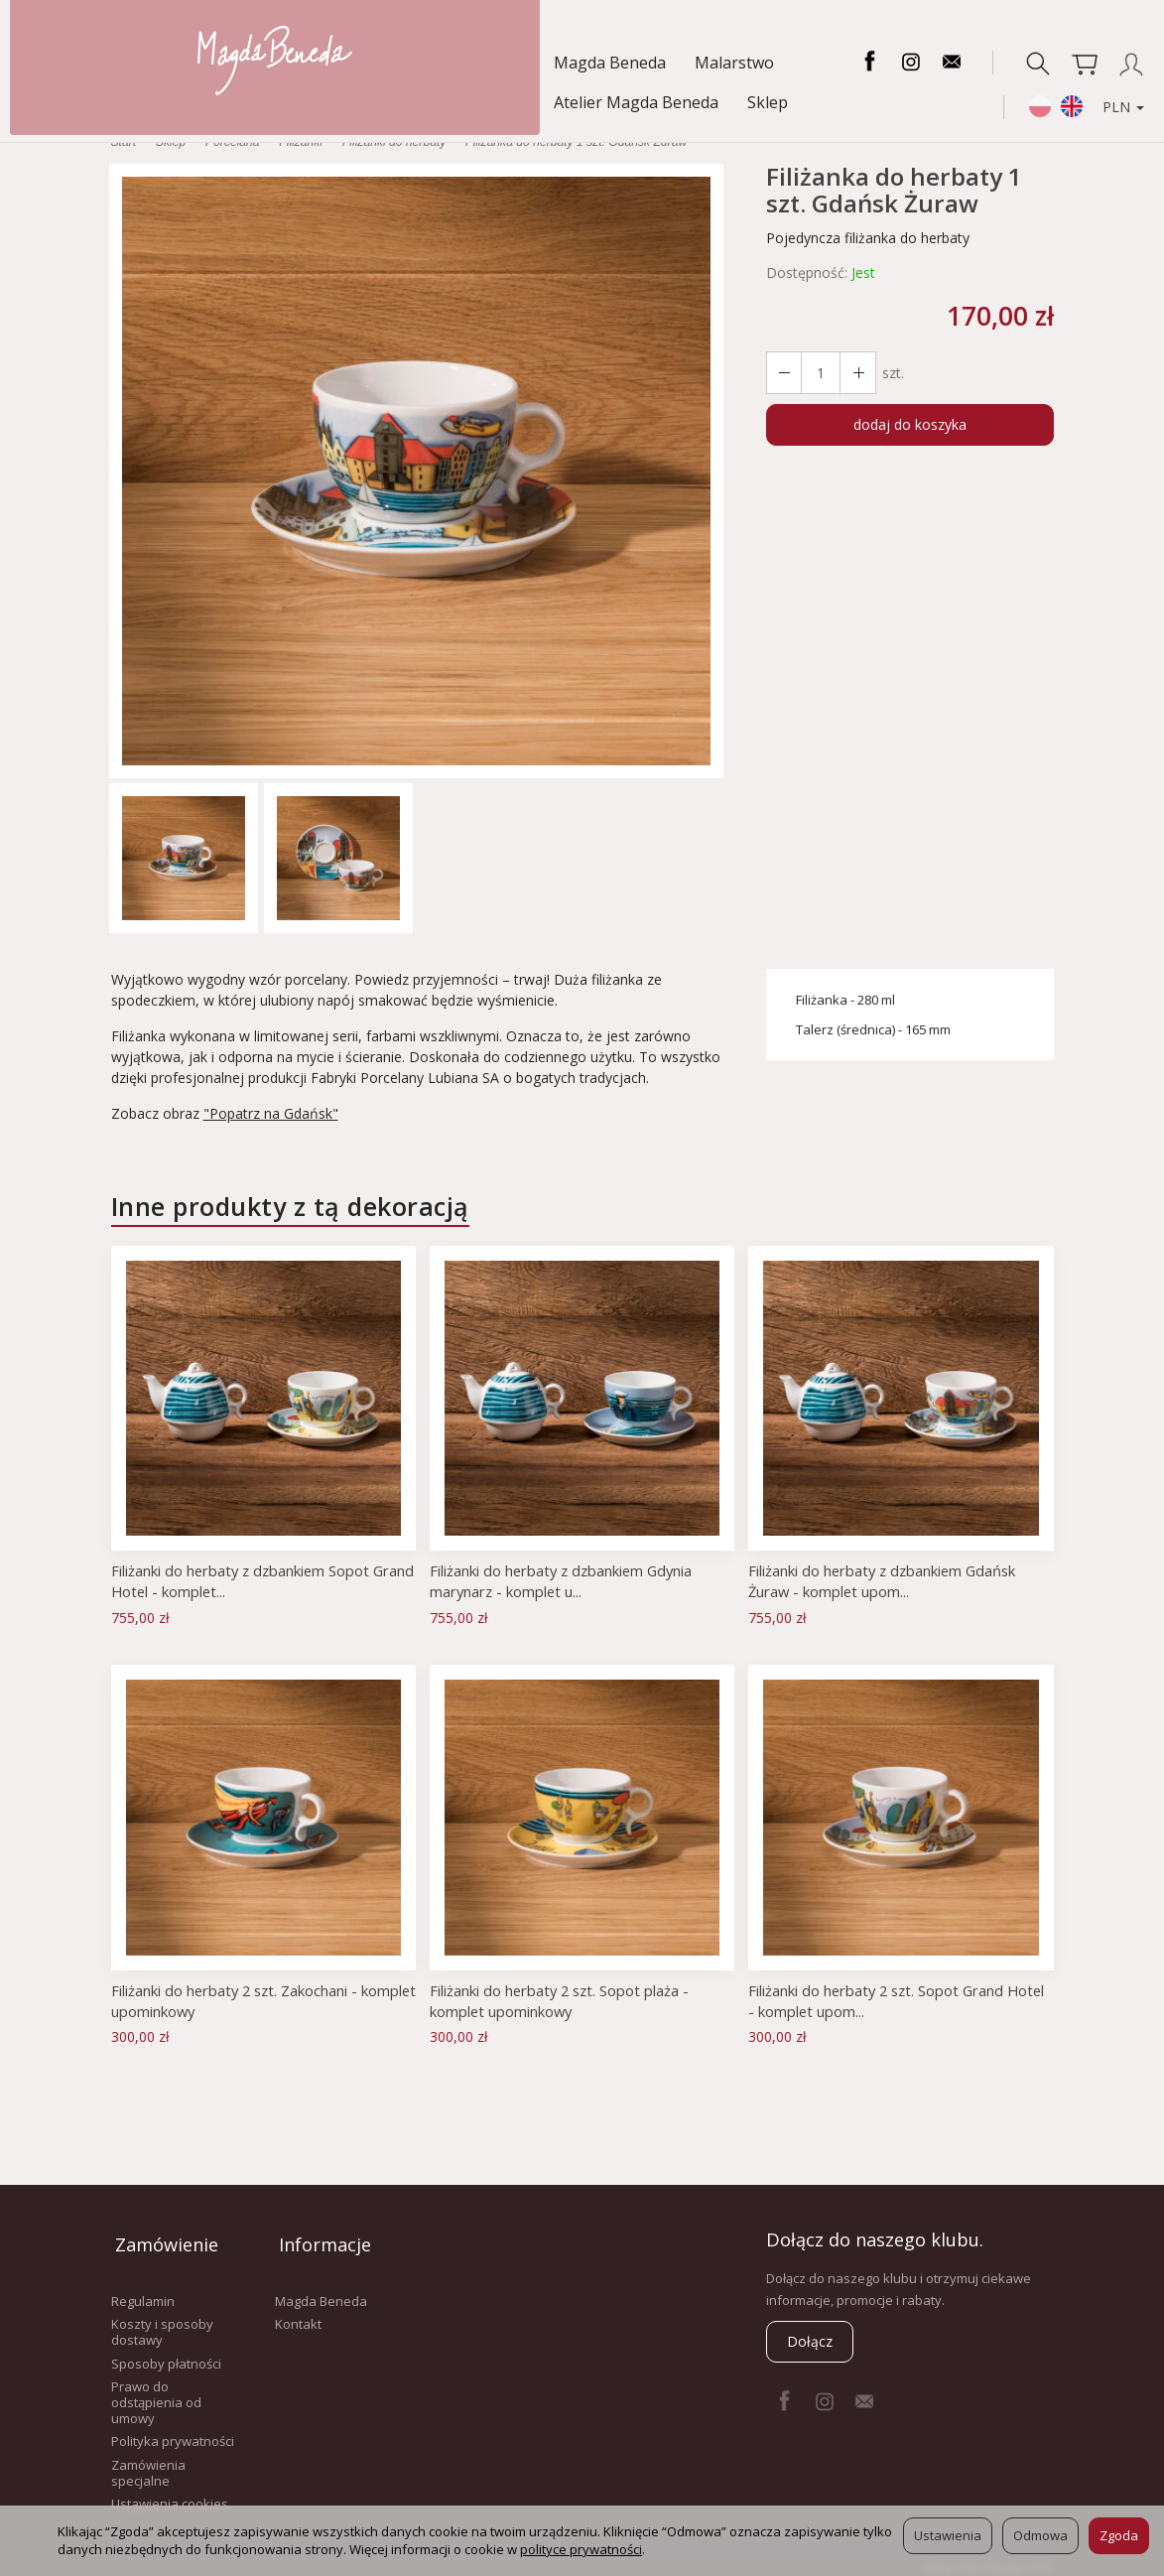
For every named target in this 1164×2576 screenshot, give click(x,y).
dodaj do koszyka (910, 424)
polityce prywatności (581, 2549)
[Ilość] (819, 372)
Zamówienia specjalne (148, 2462)
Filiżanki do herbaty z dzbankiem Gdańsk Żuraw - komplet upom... (885, 1580)
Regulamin (143, 2290)
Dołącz (810, 2341)
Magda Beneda (93, 62)
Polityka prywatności (172, 2430)
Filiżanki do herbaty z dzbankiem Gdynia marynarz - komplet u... (564, 1580)
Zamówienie (162, 2239)
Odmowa (1040, 2535)
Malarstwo (217, 62)
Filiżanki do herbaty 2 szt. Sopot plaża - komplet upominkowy (562, 2000)
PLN (1110, 105)
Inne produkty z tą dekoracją (290, 1206)
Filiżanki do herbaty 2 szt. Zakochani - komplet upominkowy (236, 2000)
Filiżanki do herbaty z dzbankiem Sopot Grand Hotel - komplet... (242, 1580)
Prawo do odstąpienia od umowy (156, 2391)
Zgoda (1118, 2535)
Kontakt (298, 2313)
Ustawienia (947, 2535)
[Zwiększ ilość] (783, 372)
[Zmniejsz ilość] (854, 372)
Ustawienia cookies (169, 2493)
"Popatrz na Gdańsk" (270, 1113)
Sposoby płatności (166, 2353)
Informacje (321, 2239)
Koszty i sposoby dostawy (162, 2321)
